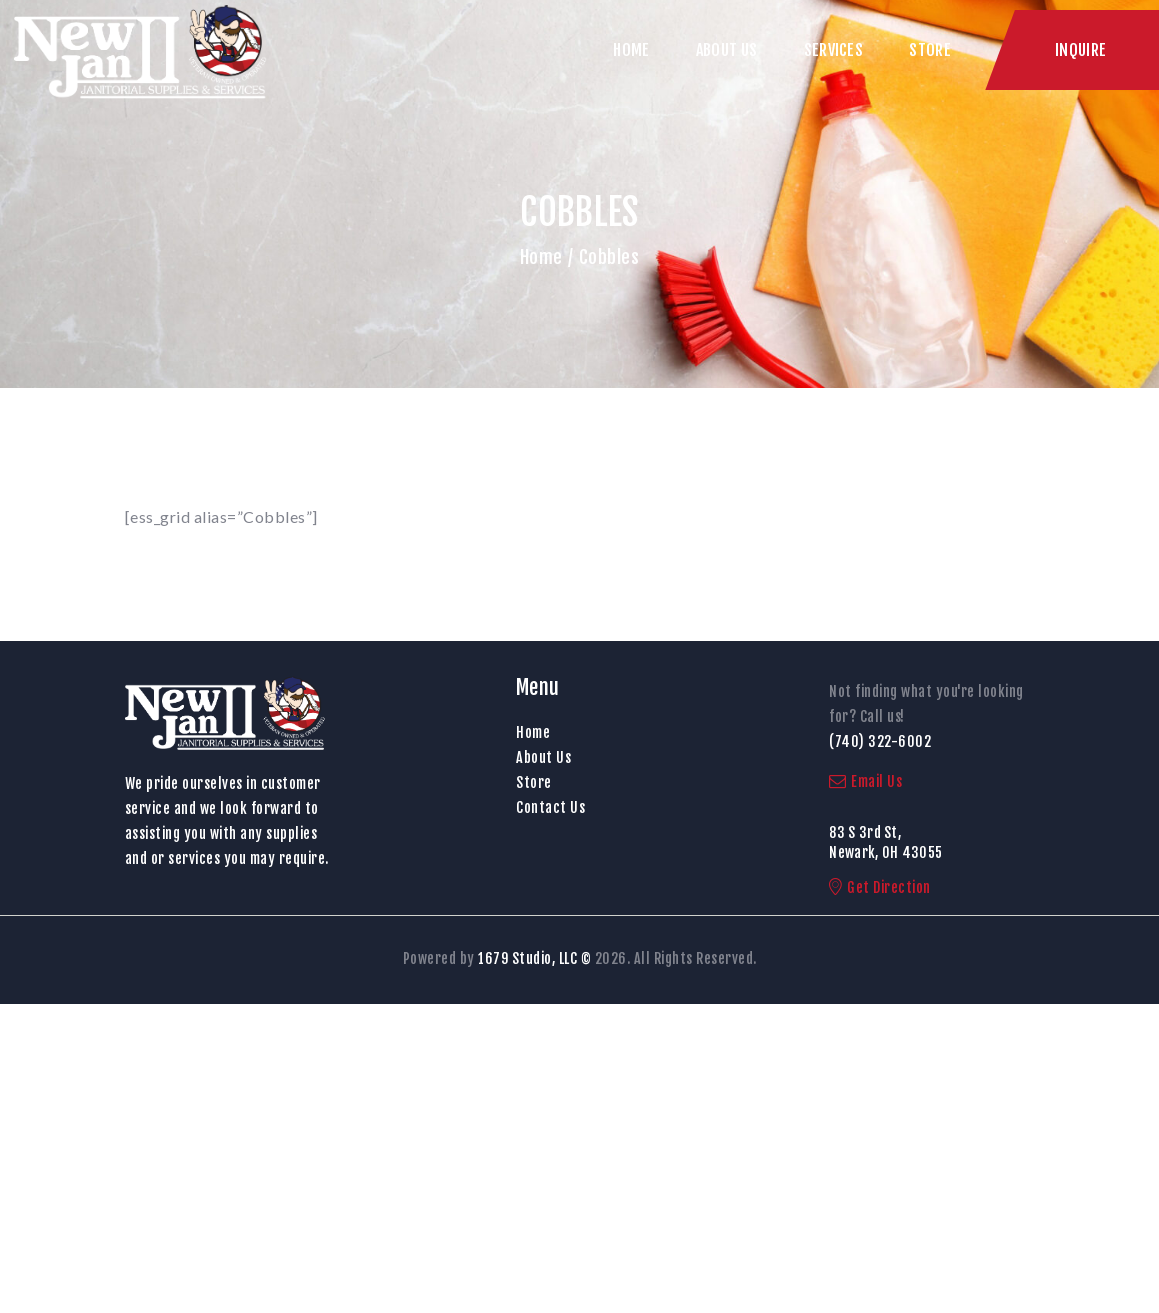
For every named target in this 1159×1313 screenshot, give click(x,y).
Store (534, 782)
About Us (543, 757)
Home (541, 257)
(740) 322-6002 (880, 741)
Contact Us (550, 807)
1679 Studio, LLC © (534, 958)
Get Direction (880, 887)
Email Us (865, 781)
